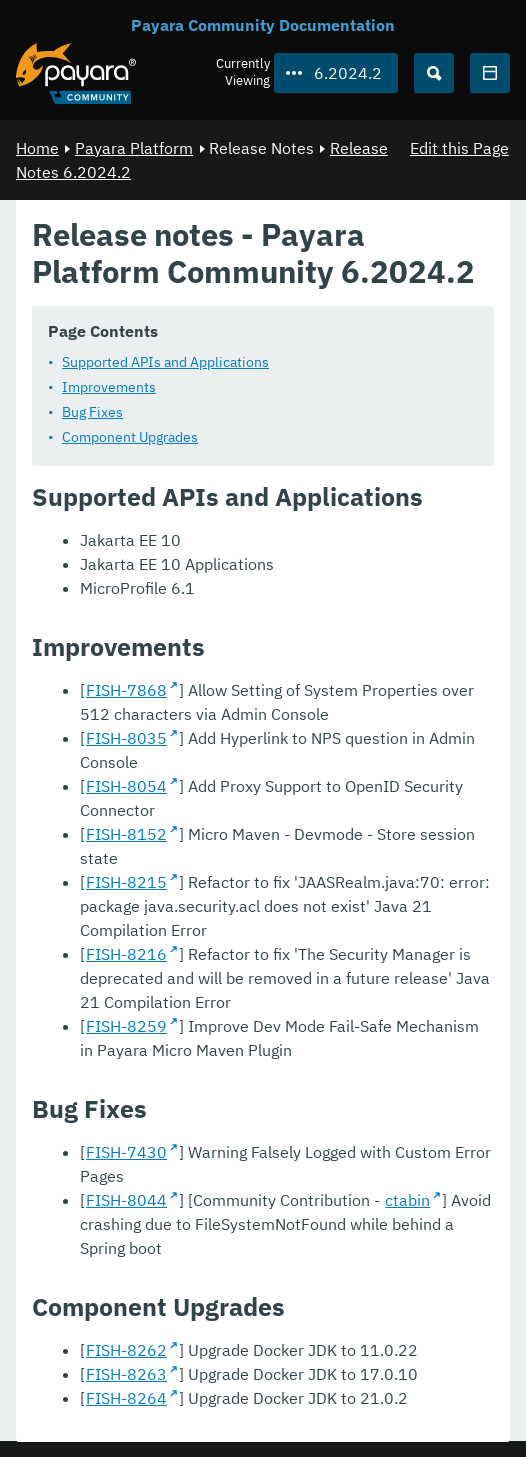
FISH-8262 (126, 1349)
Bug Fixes (92, 411)
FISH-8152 (126, 833)
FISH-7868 (126, 689)
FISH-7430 (126, 1151)
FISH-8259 (126, 1025)
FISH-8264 (126, 1397)
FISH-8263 (126, 1373)
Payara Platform (134, 148)
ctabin (407, 1199)
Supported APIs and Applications (165, 361)
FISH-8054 (126, 785)
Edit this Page (459, 148)
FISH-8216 (126, 953)
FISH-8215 (126, 881)
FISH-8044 (126, 1199)
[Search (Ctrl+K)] (434, 73)
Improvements (109, 386)
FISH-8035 (126, 737)
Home (37, 148)
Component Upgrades (130, 436)
